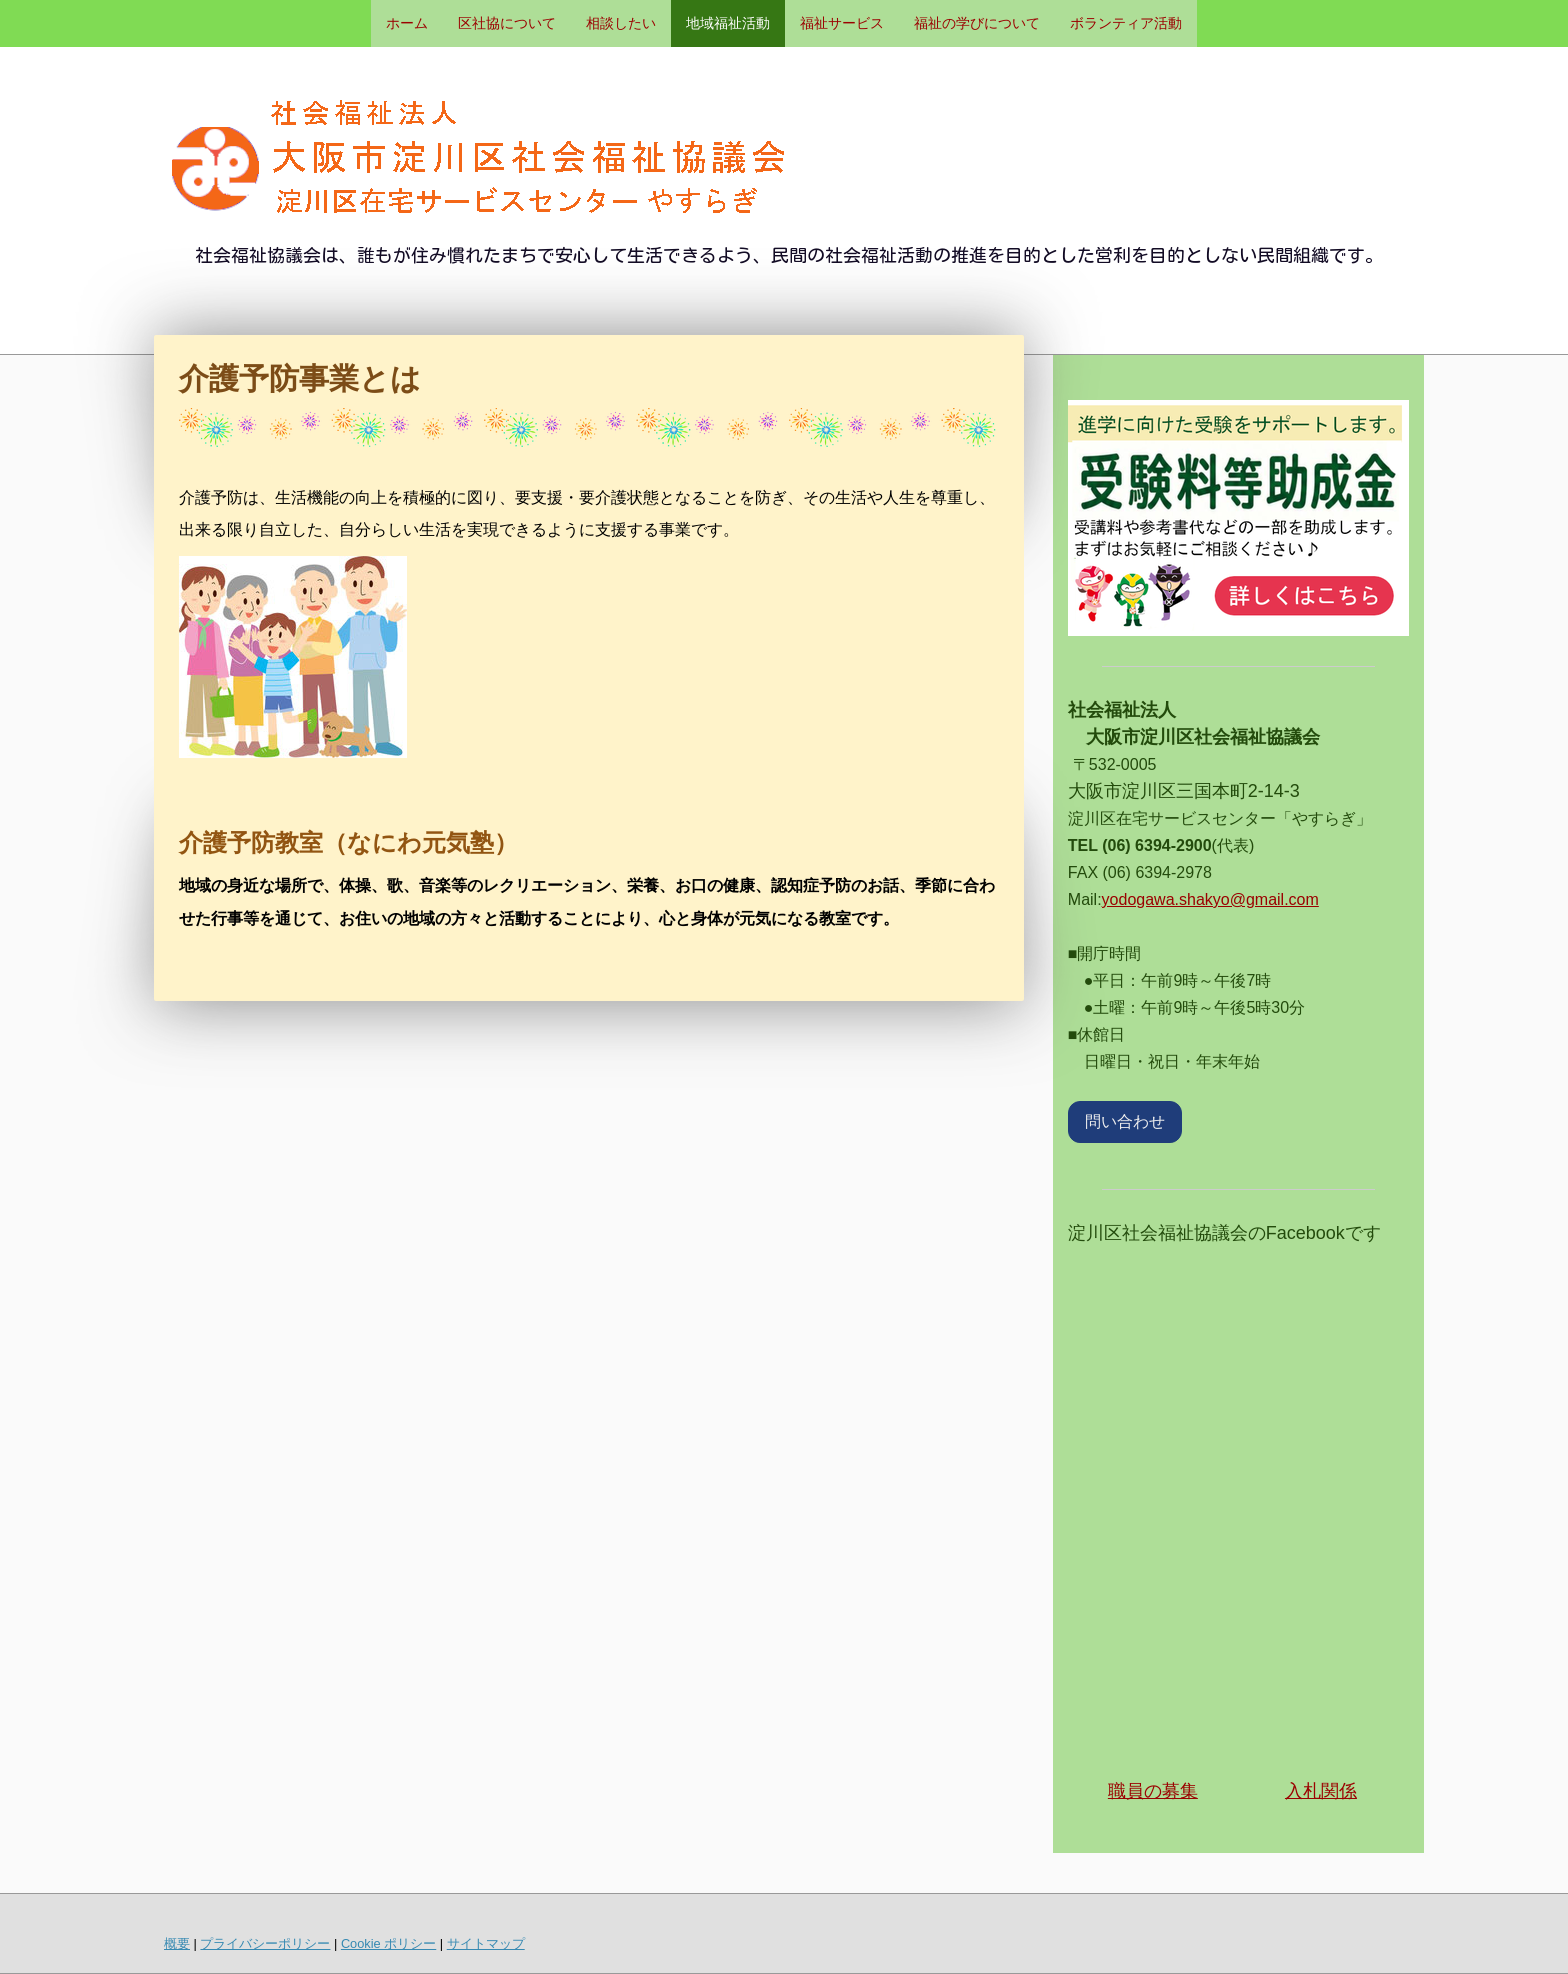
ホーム (407, 23)
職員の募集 (1153, 1791)
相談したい (621, 23)
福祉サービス (842, 23)
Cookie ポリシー (388, 1943)
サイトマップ (486, 1943)
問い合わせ (1125, 1121)
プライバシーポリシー (265, 1943)
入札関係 (1321, 1791)
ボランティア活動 (1126, 23)
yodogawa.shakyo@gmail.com (1210, 899)
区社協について (507, 23)
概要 (177, 1943)
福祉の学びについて (977, 23)
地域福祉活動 (728, 23)
